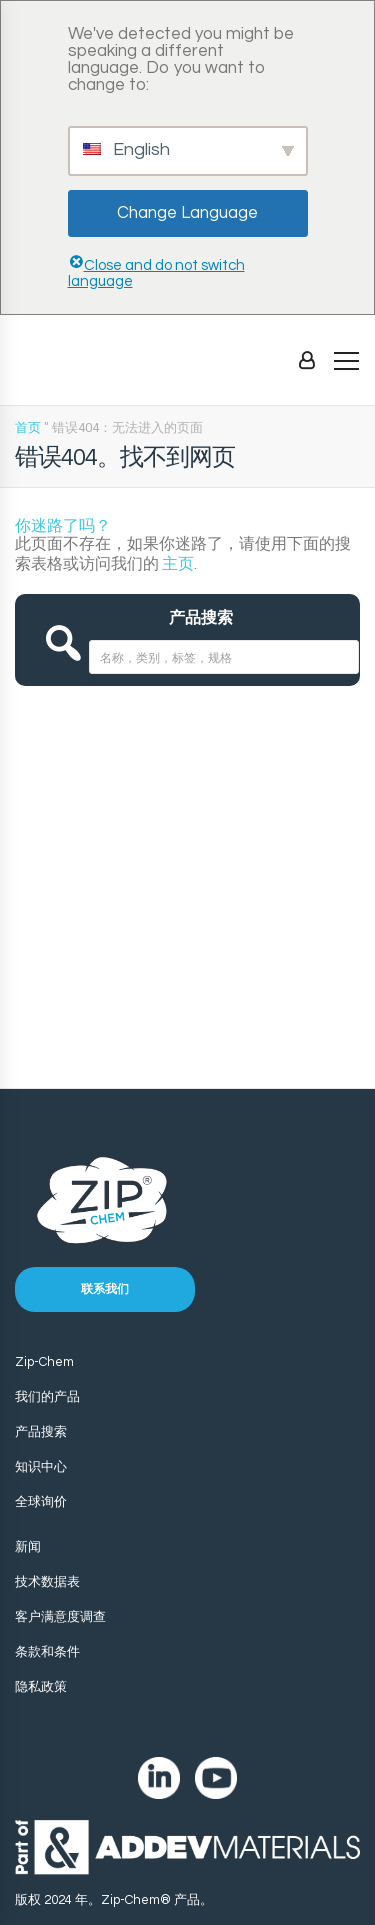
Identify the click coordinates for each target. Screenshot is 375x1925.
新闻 (28, 1547)
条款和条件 (47, 1652)
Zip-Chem (44, 1362)
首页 (28, 427)
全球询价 (41, 1502)
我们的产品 (47, 1397)
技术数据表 (47, 1582)
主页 (178, 564)
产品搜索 (41, 1432)
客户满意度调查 (60, 1617)
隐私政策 (41, 1687)
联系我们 (105, 1289)
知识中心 (41, 1467)
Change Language (187, 213)
